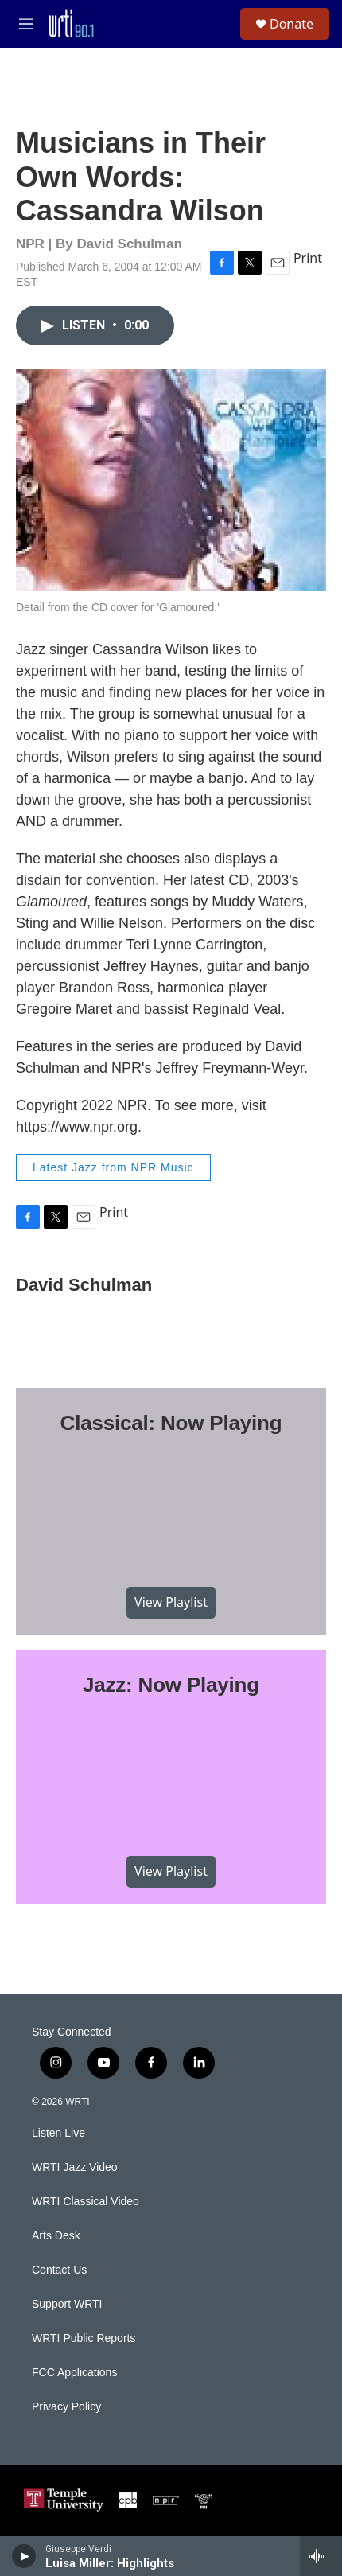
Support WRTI (67, 2304)
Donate (291, 24)
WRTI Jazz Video (75, 2167)
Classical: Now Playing (171, 1423)
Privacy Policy (66, 2407)
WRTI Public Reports (83, 2338)
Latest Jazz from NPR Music (113, 1167)
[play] (24, 2556)
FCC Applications (74, 2373)
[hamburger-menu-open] (26, 24)
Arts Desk (56, 2236)
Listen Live (58, 2133)
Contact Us (59, 2270)
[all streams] (321, 2556)
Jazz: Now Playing (171, 1685)
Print (307, 258)
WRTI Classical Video (85, 2202)
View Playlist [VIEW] (171, 1602)
